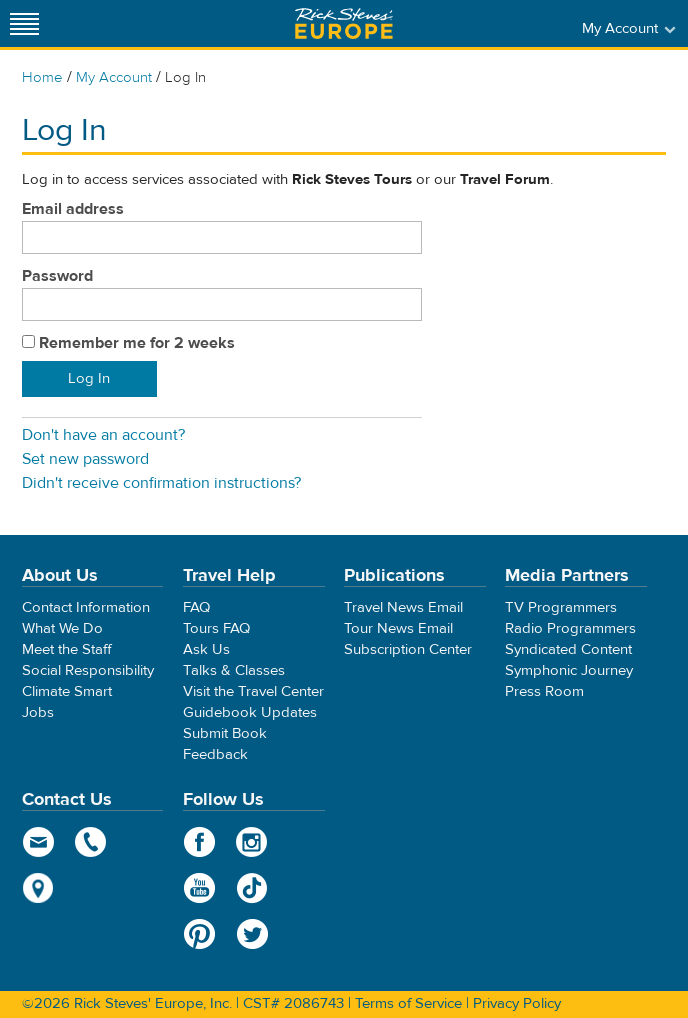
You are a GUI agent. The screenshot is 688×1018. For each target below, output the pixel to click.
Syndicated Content (568, 649)
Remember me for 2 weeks (137, 343)
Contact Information (86, 607)
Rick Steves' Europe (344, 23)
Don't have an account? (103, 435)
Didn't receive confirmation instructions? (161, 483)
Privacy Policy (517, 1003)
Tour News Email (398, 628)
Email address (73, 209)
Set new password (85, 459)
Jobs (38, 712)
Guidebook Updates (250, 712)
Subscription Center (408, 649)
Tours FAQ (216, 628)
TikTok (252, 888)
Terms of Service (408, 1003)
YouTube (199, 888)
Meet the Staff (67, 649)
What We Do (62, 628)
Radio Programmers (570, 628)
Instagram (252, 842)
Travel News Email (403, 607)
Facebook (199, 842)
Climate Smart (67, 691)
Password (57, 276)
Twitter (252, 934)
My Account (114, 77)
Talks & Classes (234, 670)
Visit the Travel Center (253, 691)
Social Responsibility (88, 670)
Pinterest (199, 934)
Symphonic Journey (569, 670)
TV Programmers (561, 607)
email (38, 842)
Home (42, 77)
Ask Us (206, 649)
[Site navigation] (25, 23)
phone (91, 842)
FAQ (196, 607)
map (38, 888)
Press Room (544, 691)
